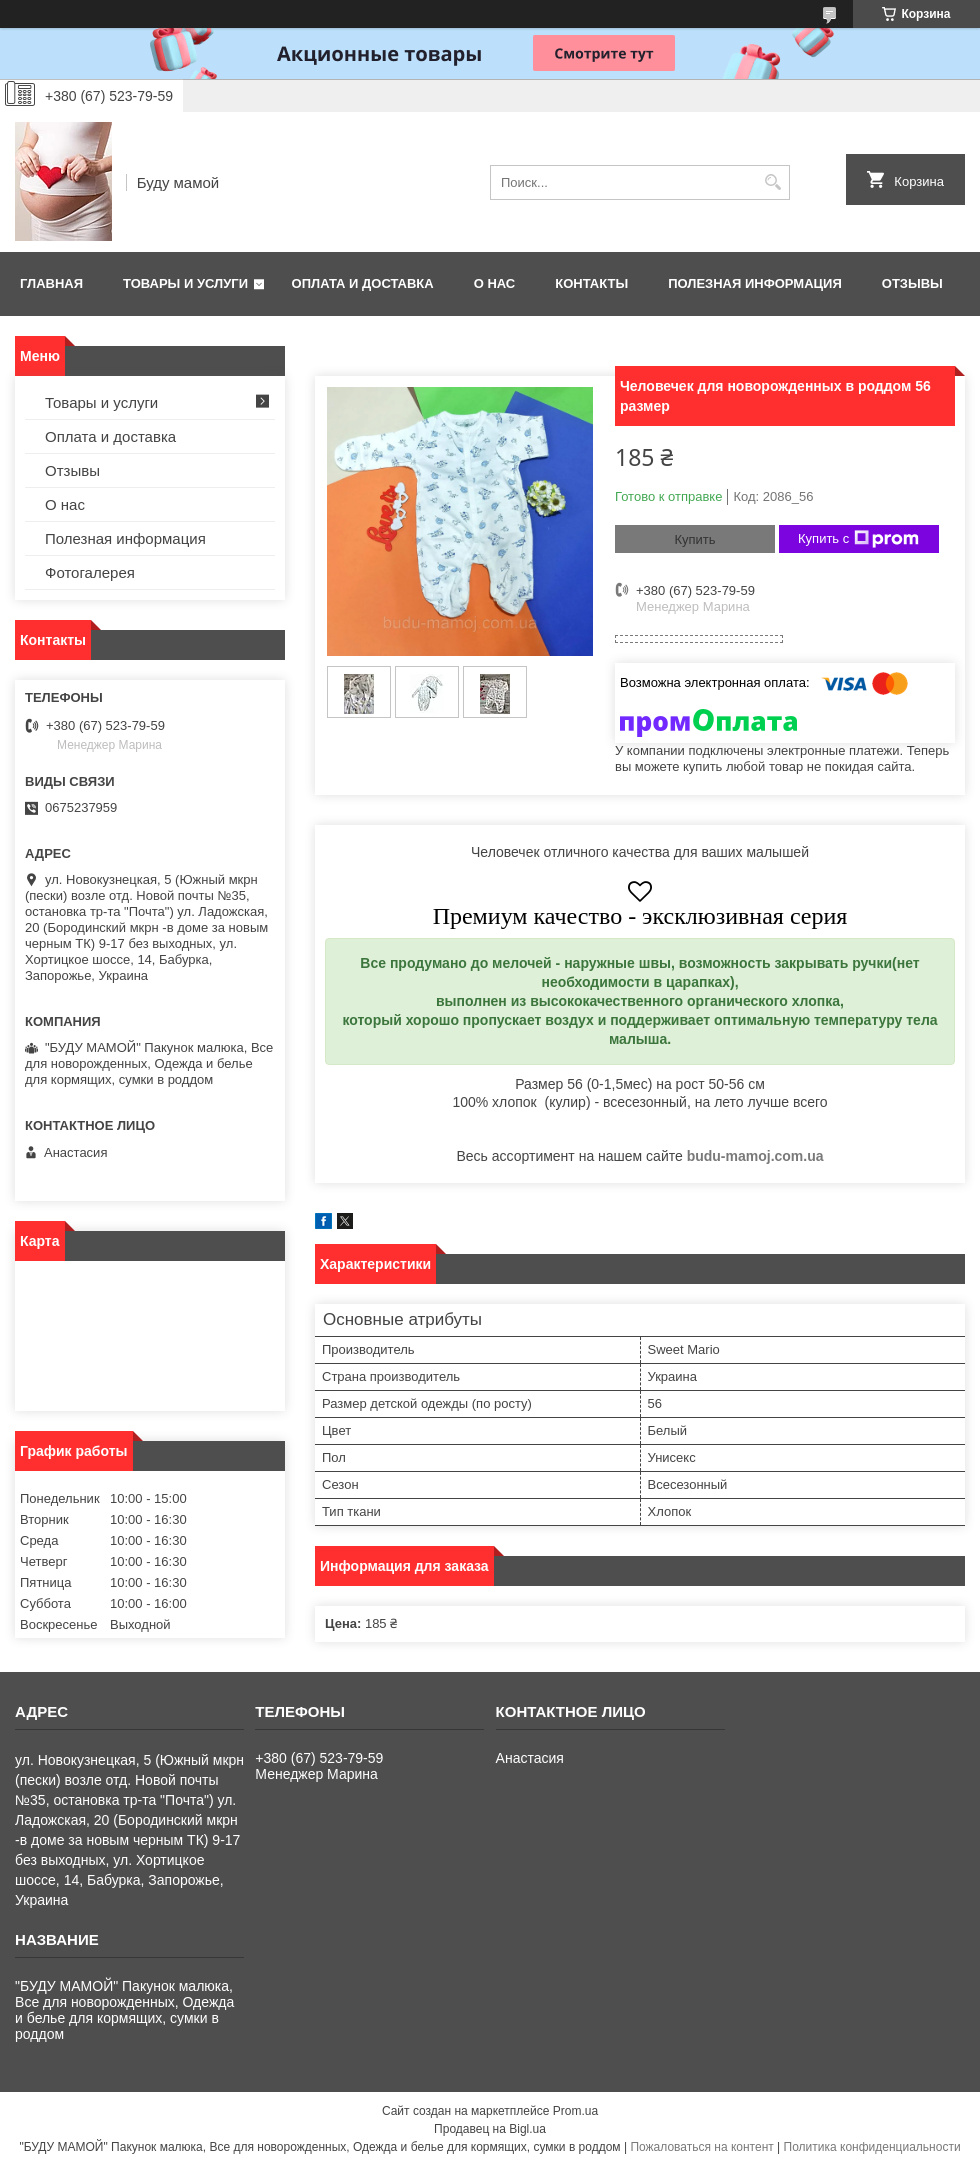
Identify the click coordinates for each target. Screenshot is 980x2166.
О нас (495, 283)
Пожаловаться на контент (701, 2147)
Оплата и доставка (363, 283)
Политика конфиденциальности (872, 2147)
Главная (51, 283)
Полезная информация (755, 283)
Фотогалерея (90, 572)
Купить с (858, 539)
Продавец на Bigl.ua (490, 2129)
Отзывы (912, 283)
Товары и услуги (185, 283)
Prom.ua (575, 2111)
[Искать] (772, 182)
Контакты (591, 283)
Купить (694, 539)
